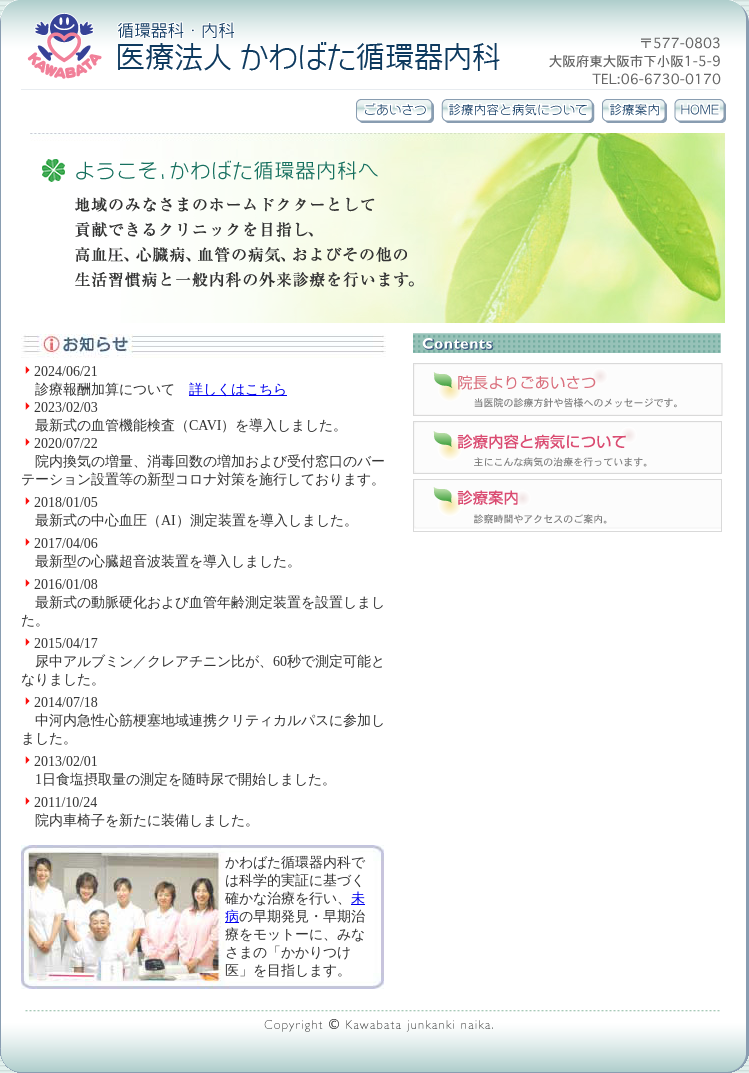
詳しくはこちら (238, 389)
